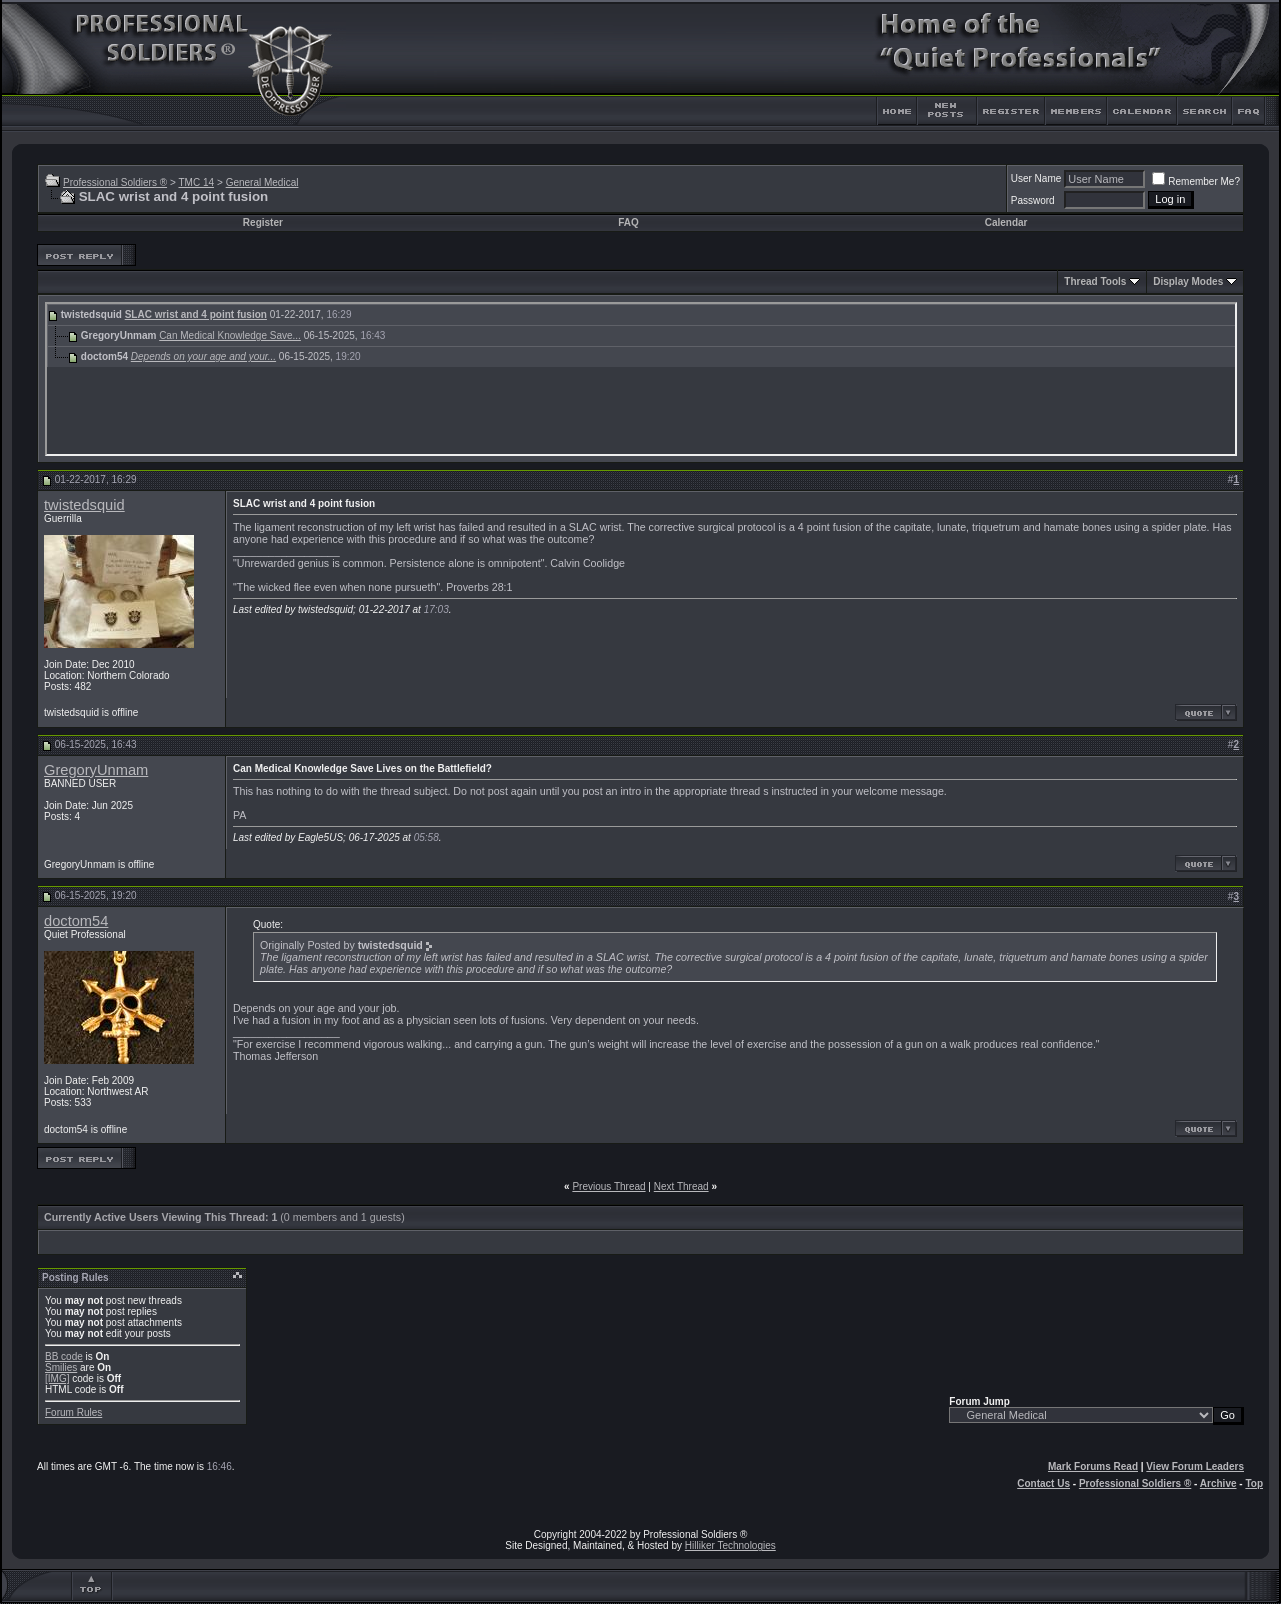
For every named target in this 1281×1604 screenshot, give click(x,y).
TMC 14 (196, 182)
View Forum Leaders (1195, 1466)
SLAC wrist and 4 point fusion (196, 314)
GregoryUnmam (96, 770)
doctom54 (76, 921)
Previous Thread (608, 1186)
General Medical (262, 182)
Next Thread (681, 1186)
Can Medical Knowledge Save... (230, 335)
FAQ (628, 222)
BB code (64, 1356)
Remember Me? (1196, 181)
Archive (1218, 1483)
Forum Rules (73, 1412)
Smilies (61, 1367)
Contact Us (1043, 1483)
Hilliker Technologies (730, 1545)
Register (263, 222)
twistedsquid (84, 505)
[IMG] (57, 1378)
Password (1033, 200)
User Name (1036, 178)
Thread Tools (1095, 281)
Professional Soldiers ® (115, 182)
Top (1254, 1483)
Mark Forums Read (1093, 1466)
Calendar (1006, 222)
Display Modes (1188, 281)
